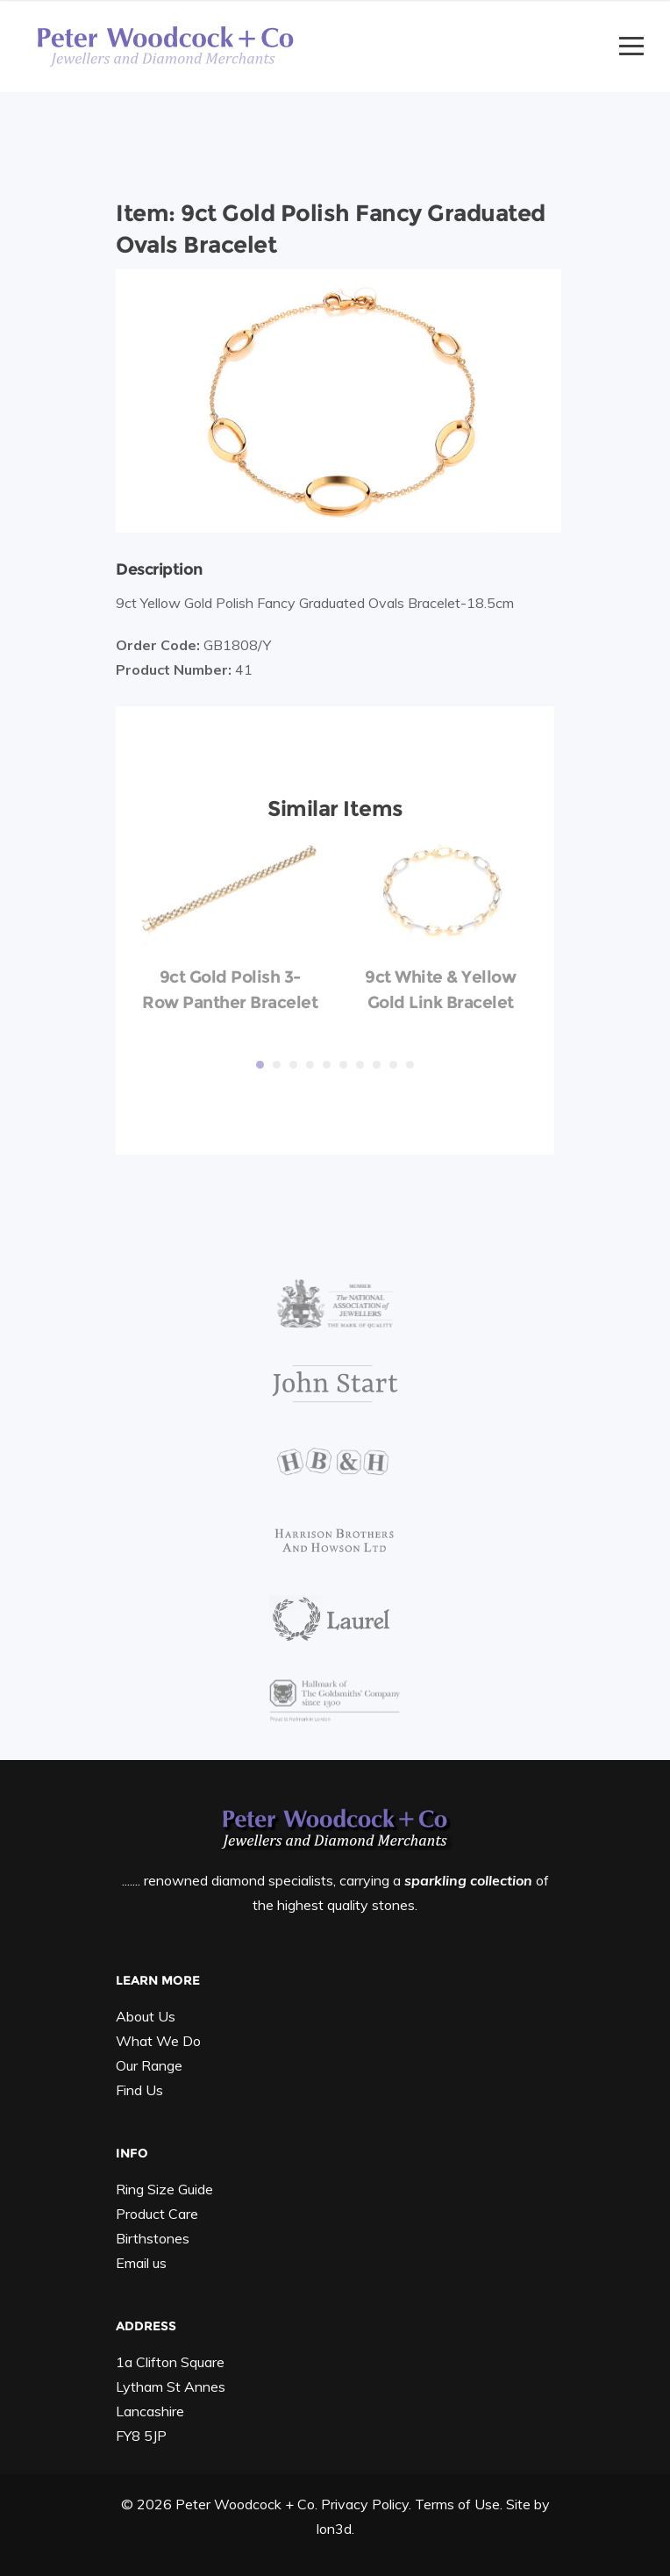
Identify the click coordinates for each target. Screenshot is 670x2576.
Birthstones (152, 2238)
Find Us (139, 2090)
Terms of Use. (458, 2504)
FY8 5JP (141, 2435)
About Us (145, 2016)
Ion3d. (335, 2528)
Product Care (157, 2213)
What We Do (158, 2041)
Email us (141, 2263)
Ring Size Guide (164, 2189)
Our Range (149, 2065)
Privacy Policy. (366, 2504)
